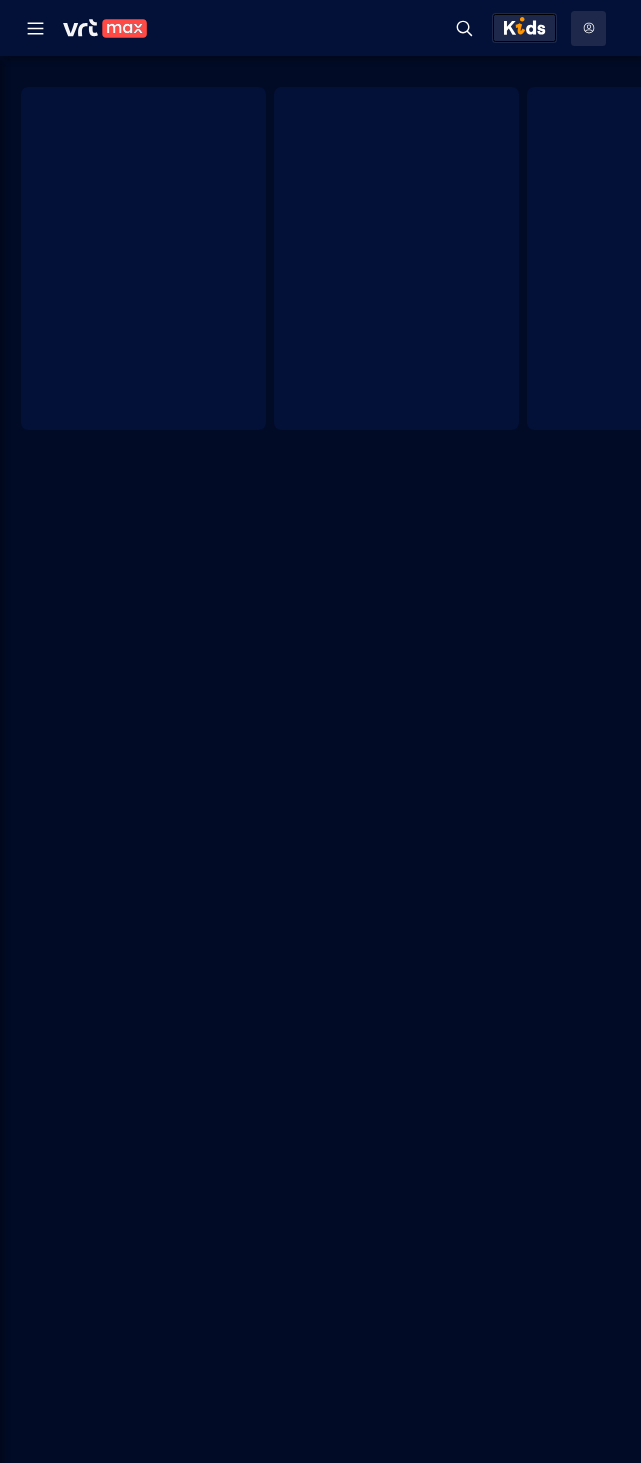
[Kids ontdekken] (524, 28)
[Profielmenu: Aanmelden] (588, 28)
